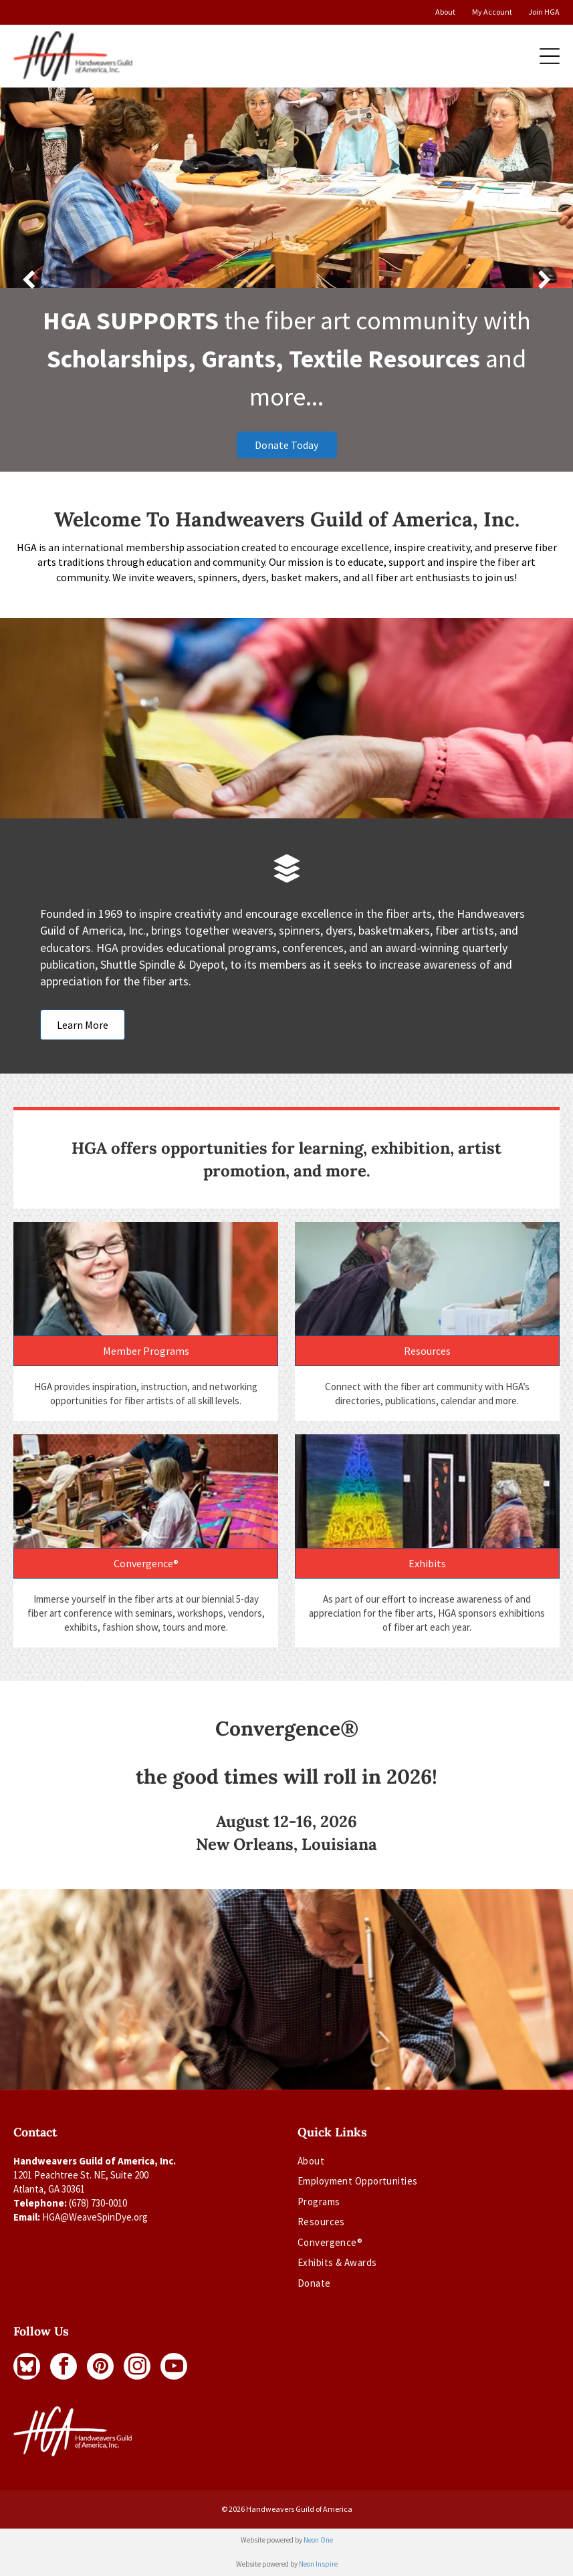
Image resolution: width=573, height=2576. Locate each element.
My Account (492, 12)
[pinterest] (100, 2366)
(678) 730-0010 (98, 2203)
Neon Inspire (318, 2564)
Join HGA (544, 12)
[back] (28, 280)
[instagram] (137, 2366)
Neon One (318, 2540)
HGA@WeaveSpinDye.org (95, 2217)
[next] (544, 280)
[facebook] (63, 2366)
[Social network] (26, 2366)
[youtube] (173, 2366)
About (445, 12)
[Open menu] (550, 56)
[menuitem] (358, 2164)
